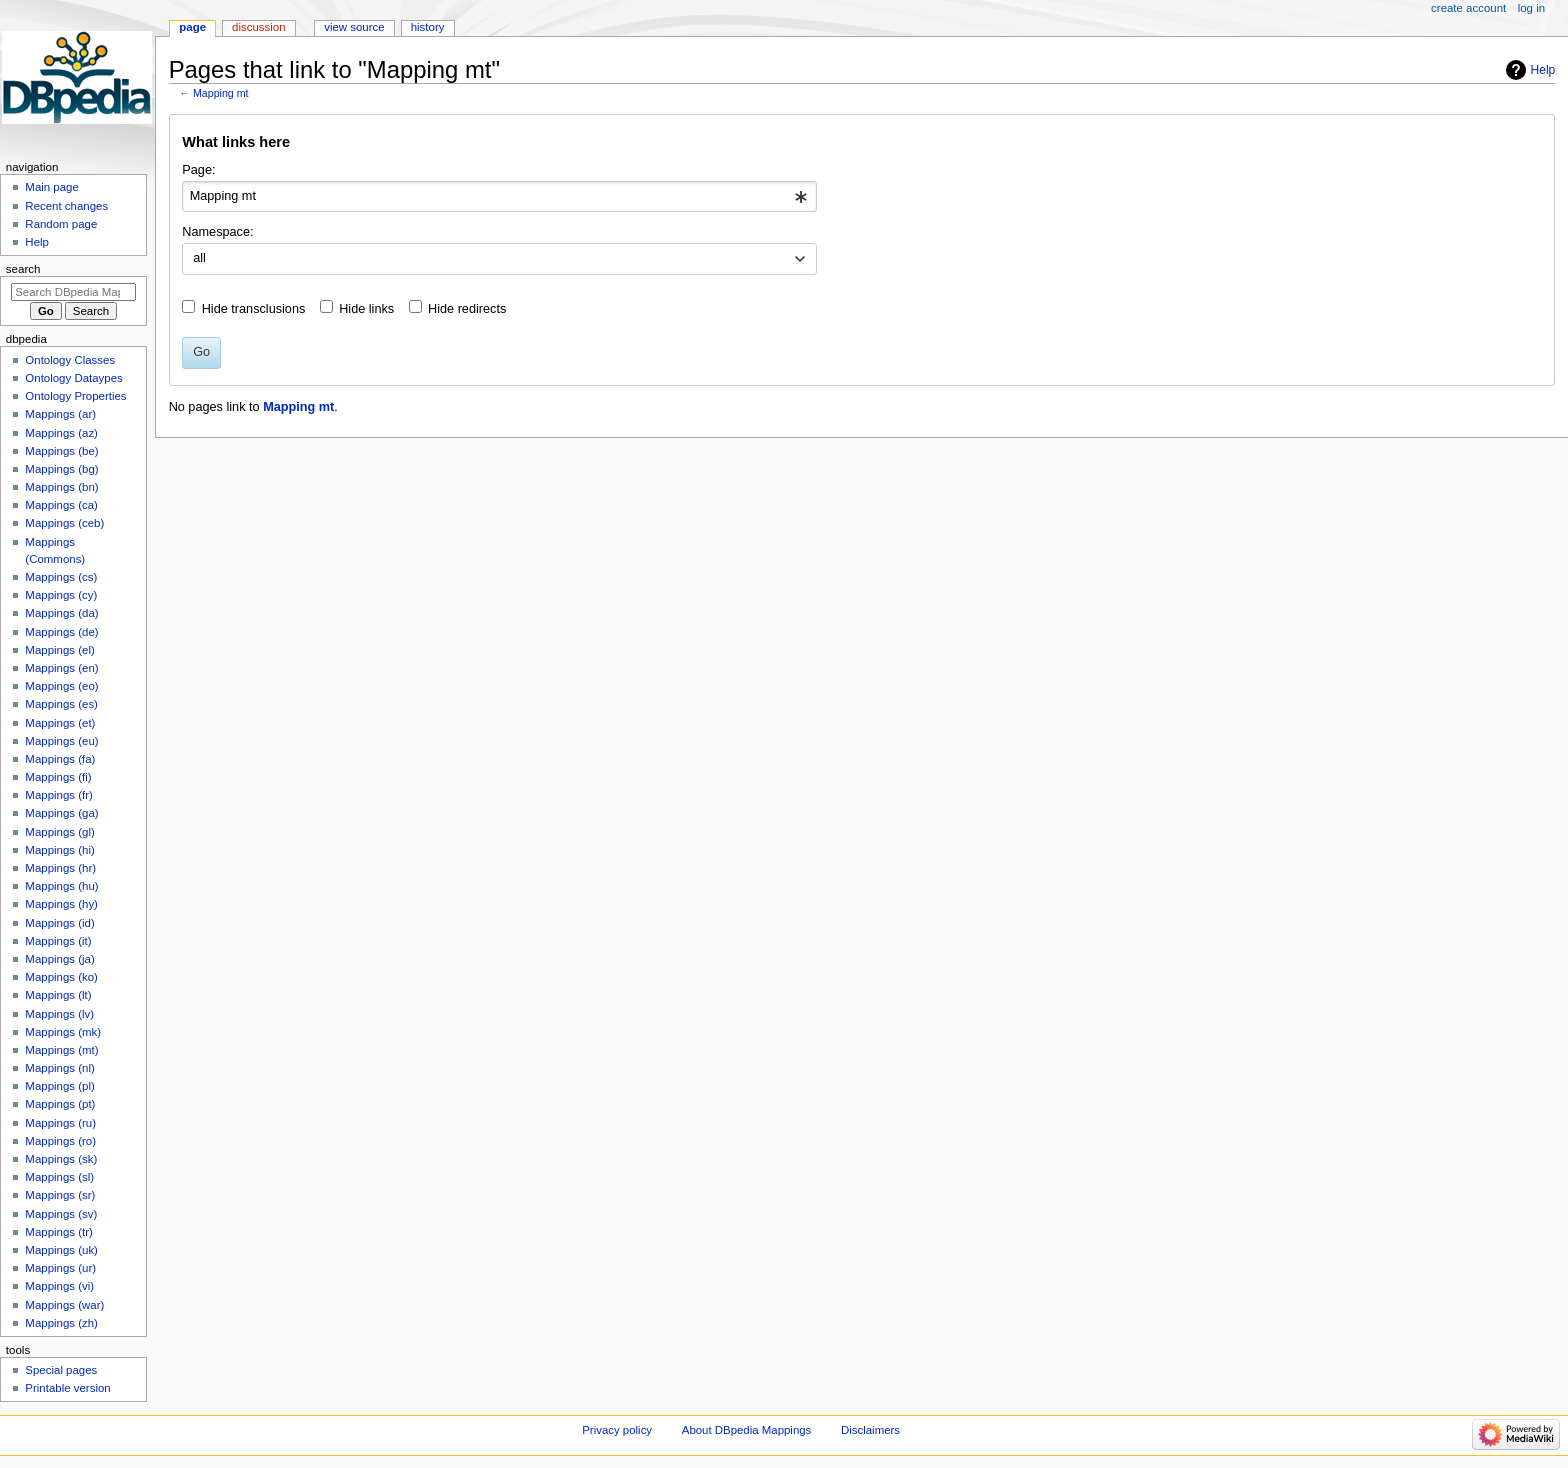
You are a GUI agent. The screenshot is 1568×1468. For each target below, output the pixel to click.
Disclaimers (870, 1430)
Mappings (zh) (61, 1323)
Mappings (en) (61, 668)
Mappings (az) (61, 433)
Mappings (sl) (59, 1177)
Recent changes (66, 206)
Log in (1531, 8)
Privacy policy (617, 1430)
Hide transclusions (254, 309)
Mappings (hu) (61, 886)
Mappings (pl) (59, 1086)
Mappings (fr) (58, 795)
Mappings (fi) (58, 777)
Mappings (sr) (60, 1195)
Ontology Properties (75, 396)
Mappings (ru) (60, 1123)
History (428, 27)
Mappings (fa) (60, 759)
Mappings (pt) (60, 1104)
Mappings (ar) (60, 414)
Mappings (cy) (61, 595)
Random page (61, 224)
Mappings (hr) (60, 868)
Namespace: (217, 232)
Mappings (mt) (61, 1050)
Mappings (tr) (58, 1232)
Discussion (258, 27)
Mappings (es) (61, 704)
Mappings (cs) (61, 577)
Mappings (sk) (61, 1159)
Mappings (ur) (60, 1268)
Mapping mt (221, 93)
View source (354, 27)
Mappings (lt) (58, 995)
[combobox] (499, 197)
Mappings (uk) (61, 1250)
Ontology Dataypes (73, 378)
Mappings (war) (64, 1305)
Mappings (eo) (61, 686)
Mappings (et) (60, 723)
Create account (1468, 8)
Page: (198, 170)
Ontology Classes (70, 360)
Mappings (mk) (63, 1032)
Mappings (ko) (61, 977)
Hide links (366, 309)
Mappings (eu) (61, 741)
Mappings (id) (59, 923)
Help (1543, 70)
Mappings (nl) (59, 1068)
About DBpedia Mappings (747, 1430)
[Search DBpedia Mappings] (73, 292)
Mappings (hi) (59, 850)
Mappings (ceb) (64, 523)
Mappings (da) (61, 613)
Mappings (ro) (60, 1141)
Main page (52, 187)
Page (192, 27)
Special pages (61, 1370)
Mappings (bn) (61, 487)
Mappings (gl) (59, 832)
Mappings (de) (61, 632)
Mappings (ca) (61, 505)
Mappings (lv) (59, 1014)
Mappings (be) (61, 451)
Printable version (67, 1388)
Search (23, 269)
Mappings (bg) (61, 469)
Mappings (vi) (59, 1286)
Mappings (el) (59, 650)
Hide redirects (467, 309)
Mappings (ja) (59, 959)
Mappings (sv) (61, 1214)
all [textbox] (199, 258)
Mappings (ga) (61, 813)
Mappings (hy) (61, 904)
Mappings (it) (58, 941)
